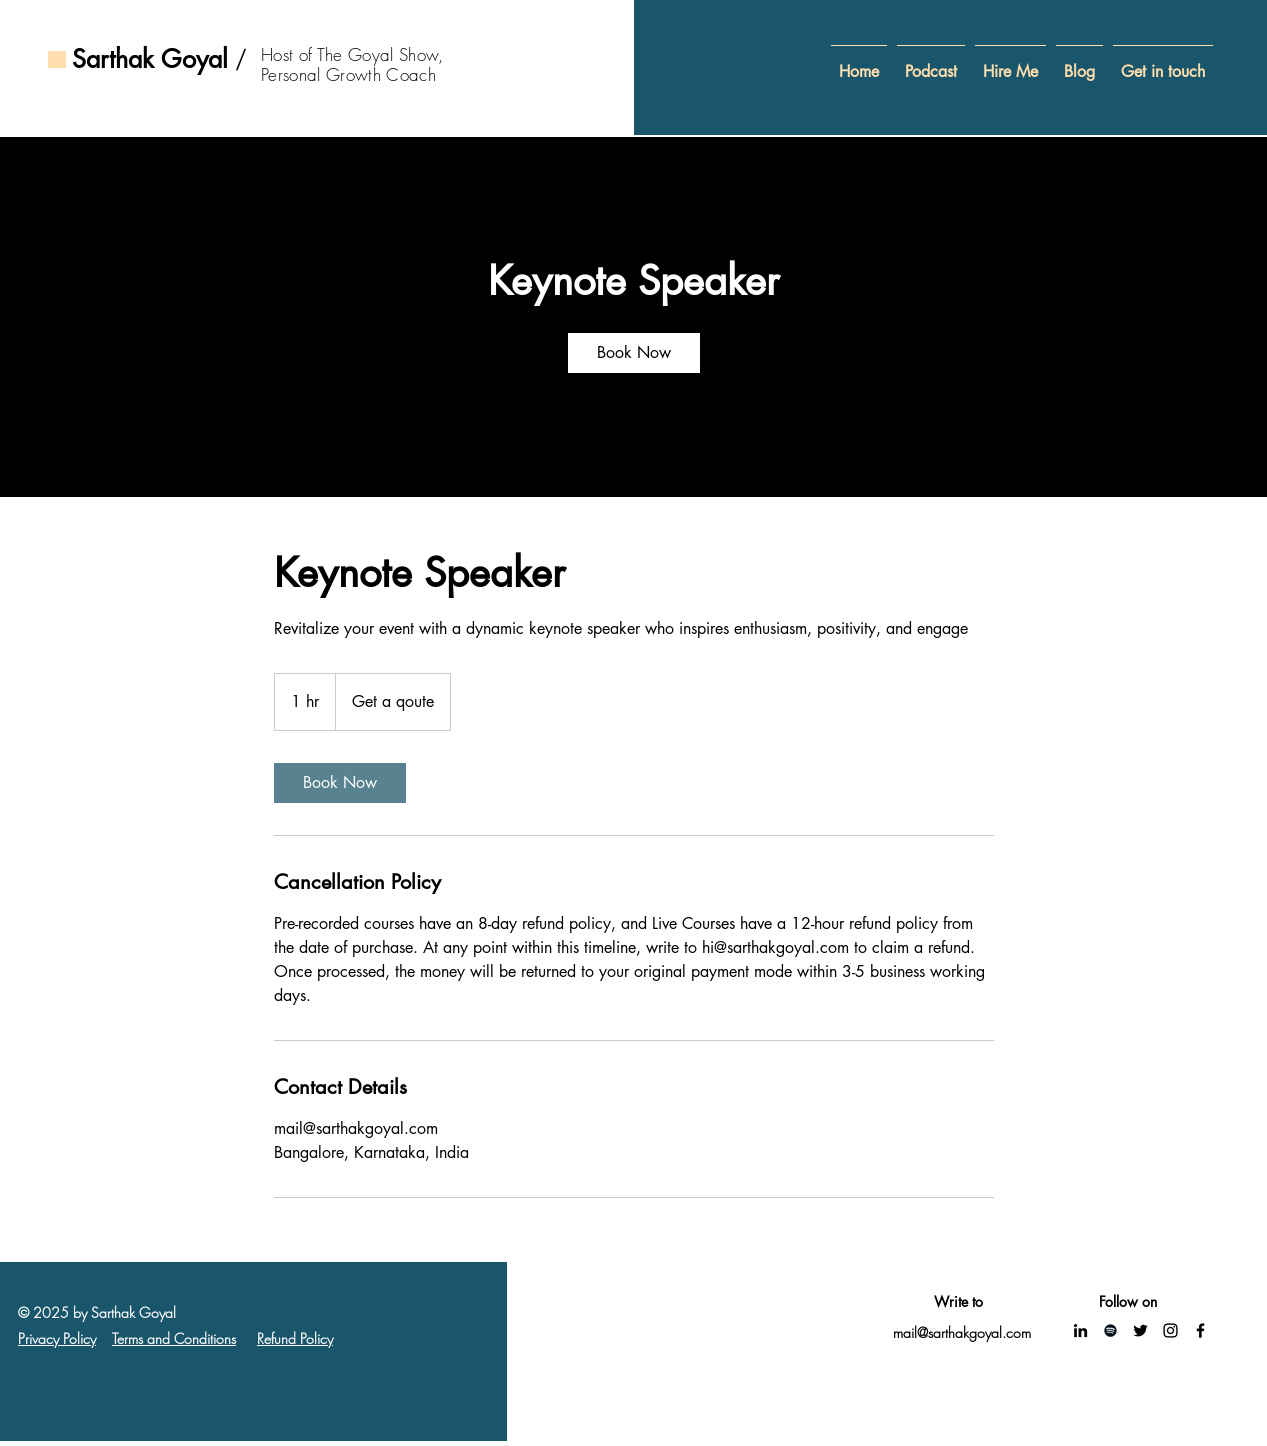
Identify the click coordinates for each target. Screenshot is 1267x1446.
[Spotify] (1110, 1330)
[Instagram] (1170, 1330)
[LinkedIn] (1080, 1330)
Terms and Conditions (174, 1338)
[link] (634, 353)
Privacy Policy (57, 1338)
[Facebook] (1200, 1330)
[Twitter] (1140, 1330)
